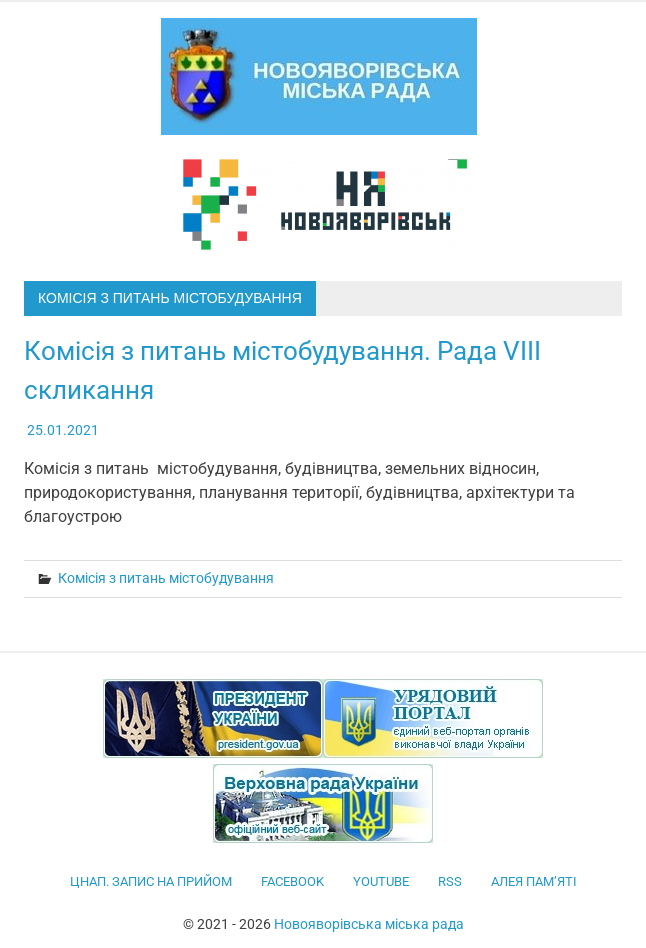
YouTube (381, 881)
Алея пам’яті (534, 881)
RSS (450, 881)
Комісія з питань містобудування (166, 578)
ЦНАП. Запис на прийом (151, 881)
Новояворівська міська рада (369, 924)
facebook (292, 881)
